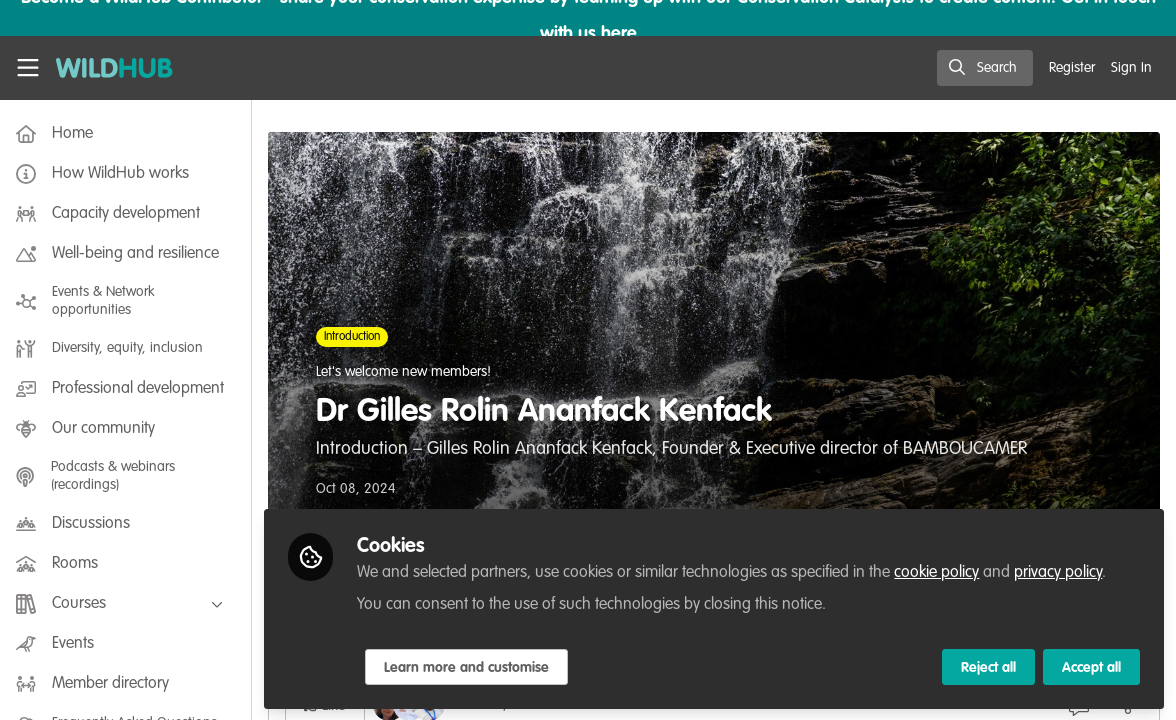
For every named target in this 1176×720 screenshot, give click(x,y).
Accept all (1091, 667)
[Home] (114, 68)
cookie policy (940, 572)
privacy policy (1062, 572)
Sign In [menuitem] (1131, 68)
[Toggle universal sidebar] (28, 68)
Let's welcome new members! (407, 372)
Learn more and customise (470, 667)
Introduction (356, 337)
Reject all (988, 667)
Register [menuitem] (1072, 68)
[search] (985, 68)
